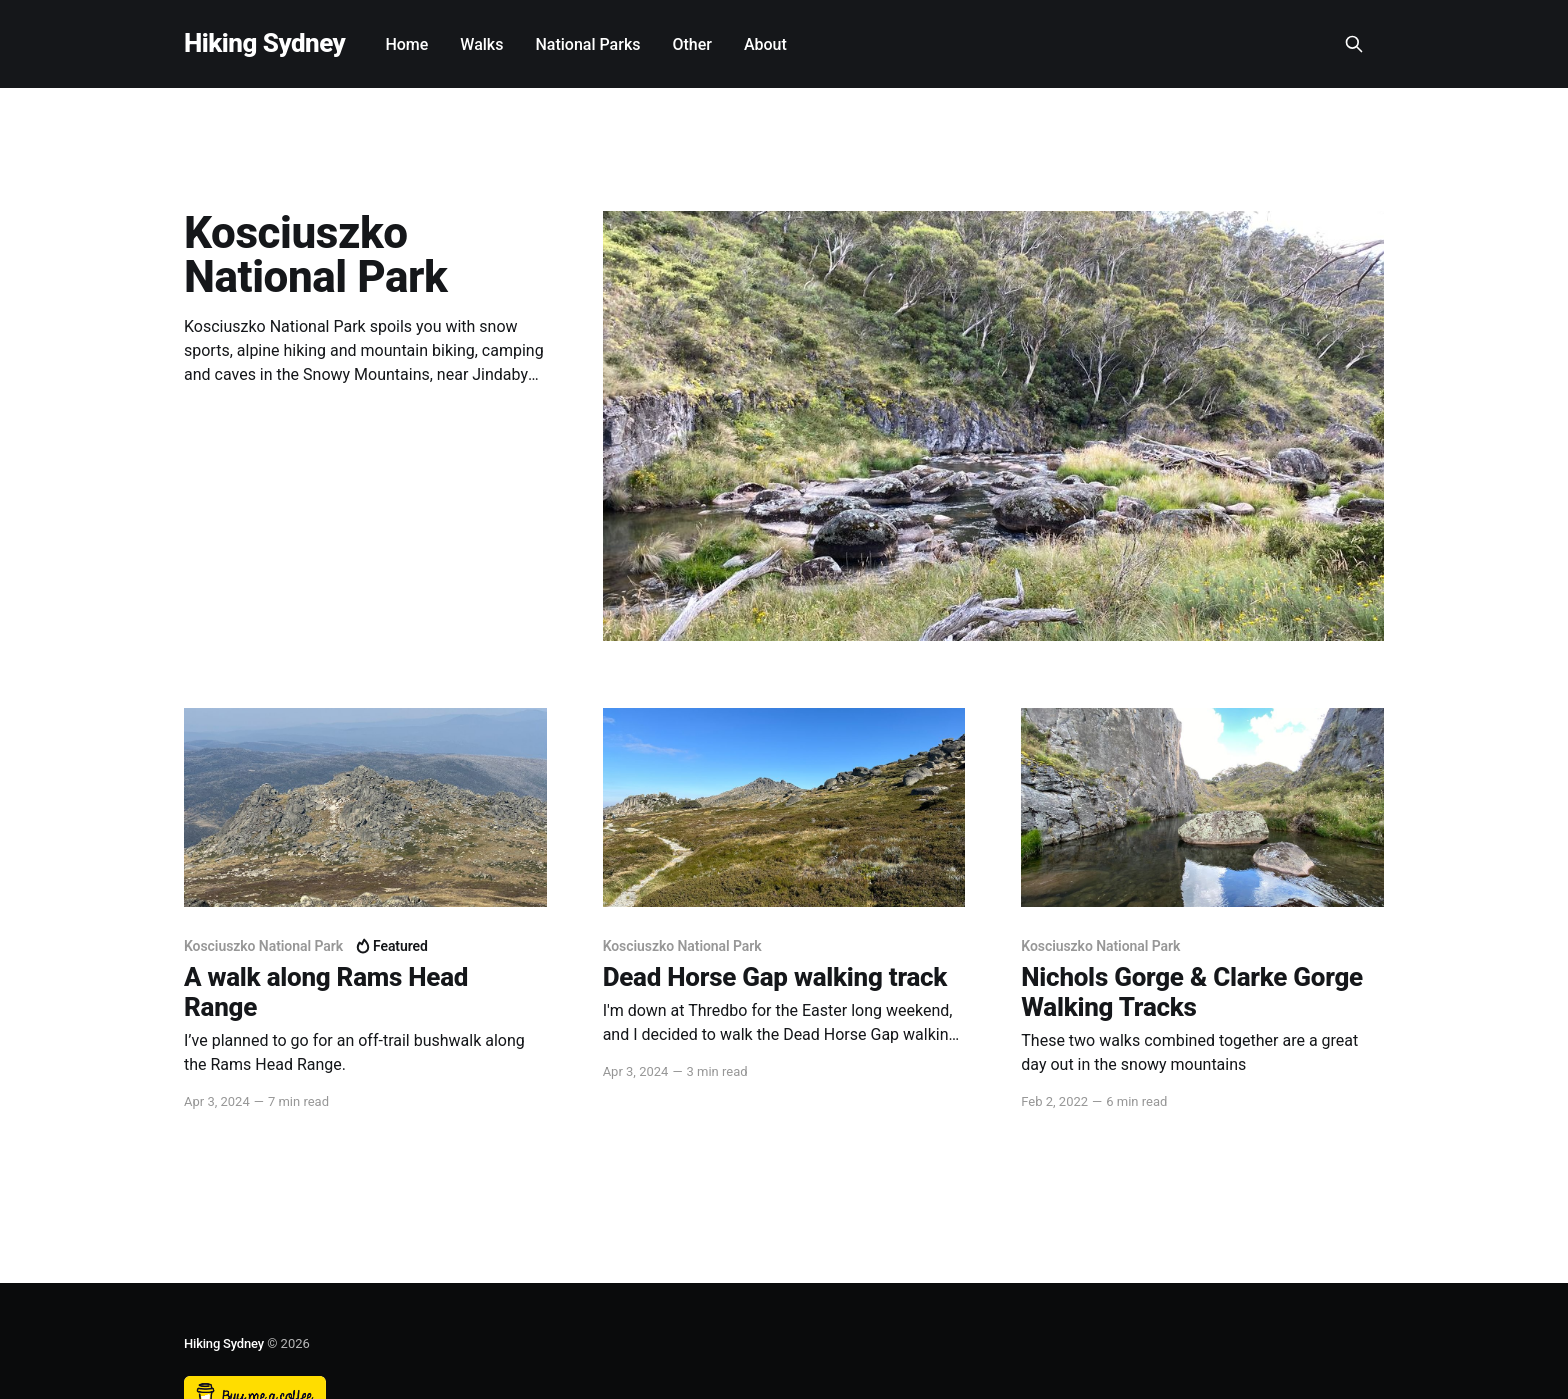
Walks (481, 44)
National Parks (587, 44)
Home (406, 44)
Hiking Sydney (264, 43)
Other (691, 44)
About (765, 44)
